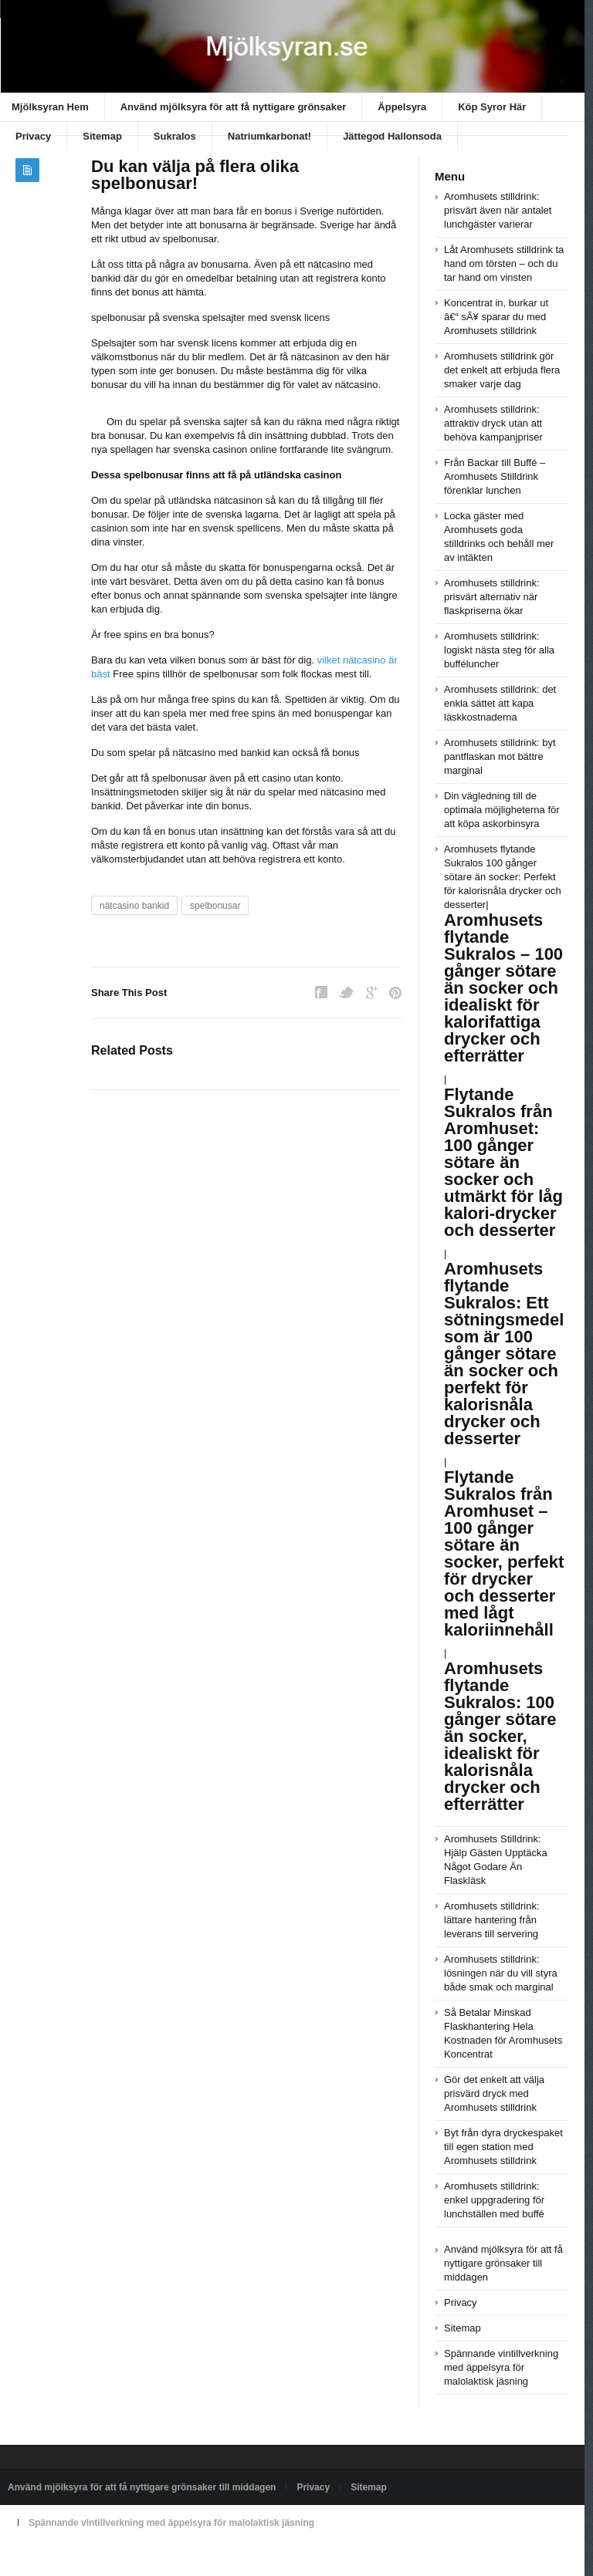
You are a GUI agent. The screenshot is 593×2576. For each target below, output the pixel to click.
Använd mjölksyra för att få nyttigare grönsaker (233, 107)
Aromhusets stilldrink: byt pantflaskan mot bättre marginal (500, 756)
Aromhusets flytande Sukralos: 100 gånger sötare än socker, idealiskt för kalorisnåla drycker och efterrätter (500, 1736)
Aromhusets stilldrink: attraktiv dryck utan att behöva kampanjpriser (493, 423)
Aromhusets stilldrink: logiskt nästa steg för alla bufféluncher (499, 650)
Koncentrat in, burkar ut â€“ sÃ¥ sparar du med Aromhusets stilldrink (496, 316)
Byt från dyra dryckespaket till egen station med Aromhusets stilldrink (503, 2146)
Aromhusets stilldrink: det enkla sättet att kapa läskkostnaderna (500, 703)
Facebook (321, 992)
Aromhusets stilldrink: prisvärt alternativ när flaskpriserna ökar (492, 596)
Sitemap (102, 136)
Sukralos (175, 136)
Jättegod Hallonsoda (392, 136)
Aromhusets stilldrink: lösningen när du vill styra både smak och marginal (500, 1973)
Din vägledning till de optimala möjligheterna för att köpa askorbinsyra (502, 809)
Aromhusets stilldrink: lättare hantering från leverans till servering (492, 1920)
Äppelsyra (402, 107)
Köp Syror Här (492, 107)
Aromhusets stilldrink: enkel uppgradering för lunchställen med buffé (494, 2200)
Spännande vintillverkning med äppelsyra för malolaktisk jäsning (501, 2367)
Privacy (33, 136)
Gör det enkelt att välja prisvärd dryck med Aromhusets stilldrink (494, 2093)
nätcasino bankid (134, 905)
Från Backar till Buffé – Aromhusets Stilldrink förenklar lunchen (494, 476)
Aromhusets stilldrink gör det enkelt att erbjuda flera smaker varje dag (502, 370)
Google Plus (372, 992)
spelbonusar (215, 905)
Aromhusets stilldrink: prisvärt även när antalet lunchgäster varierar (497, 210)
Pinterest (395, 992)
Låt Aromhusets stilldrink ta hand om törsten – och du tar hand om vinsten (504, 263)
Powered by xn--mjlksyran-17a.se (76, 2558)
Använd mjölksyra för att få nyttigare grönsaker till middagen (503, 2263)
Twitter (346, 992)
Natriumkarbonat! (269, 136)
